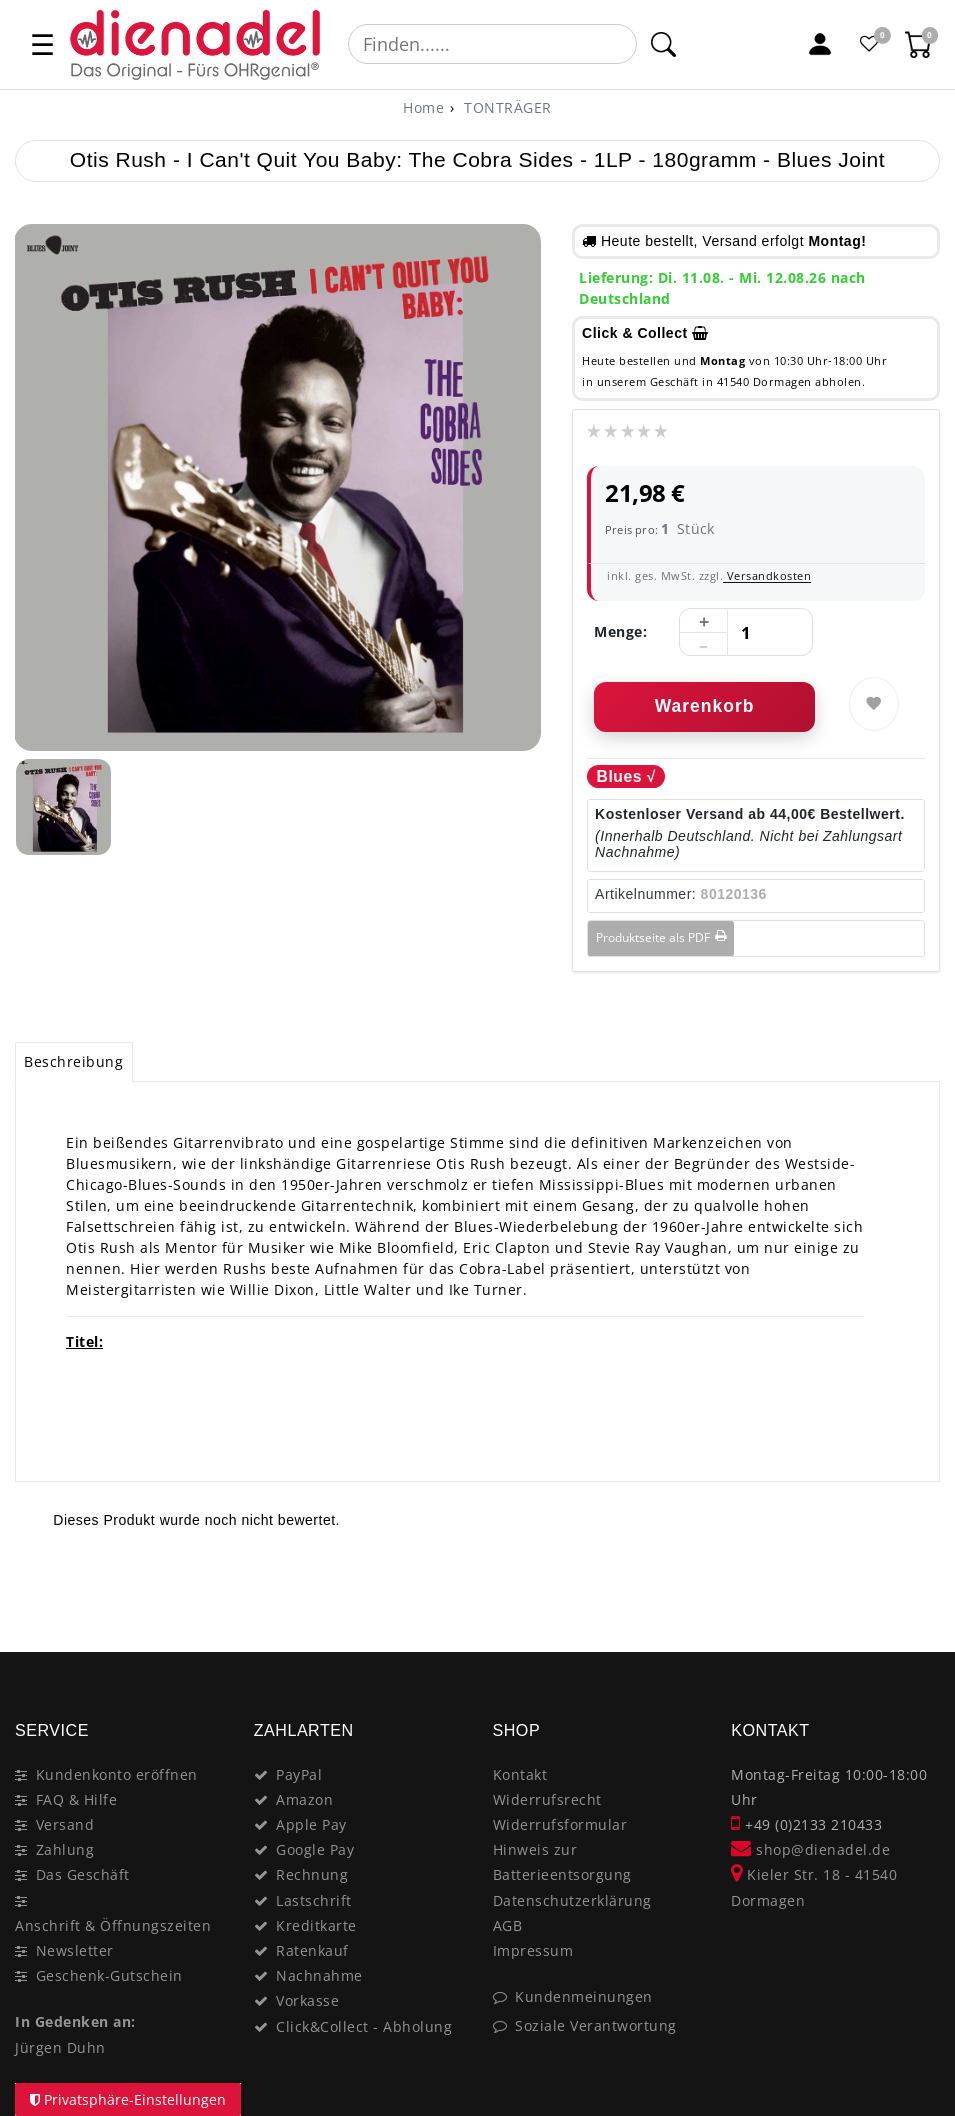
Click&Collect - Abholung (364, 2026)
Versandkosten (767, 575)
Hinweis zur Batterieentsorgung (562, 1862)
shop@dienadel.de (810, 1849)
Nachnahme (319, 1975)
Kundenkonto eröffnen (117, 1774)
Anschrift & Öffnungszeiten (113, 1925)
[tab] (74, 1062)
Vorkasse (307, 2000)
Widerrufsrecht (547, 1799)
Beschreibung (73, 1061)
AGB (508, 1925)
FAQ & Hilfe (77, 1799)
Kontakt (520, 1774)
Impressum (533, 1950)
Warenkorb (705, 706)
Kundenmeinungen (584, 1996)
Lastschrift (314, 1900)
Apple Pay (311, 1824)
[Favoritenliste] (870, 44)
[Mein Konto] (820, 44)
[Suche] (663, 44)
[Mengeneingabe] (746, 633)
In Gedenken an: (75, 2021)
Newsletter (75, 1950)
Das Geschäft (83, 1874)
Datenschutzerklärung (572, 1900)
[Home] (423, 107)
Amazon (304, 1799)
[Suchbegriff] (492, 44)
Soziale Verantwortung (596, 2025)
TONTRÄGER (506, 107)
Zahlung (65, 1849)
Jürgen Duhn (60, 2047)
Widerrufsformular (560, 1824)
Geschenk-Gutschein (109, 1975)
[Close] (915, 1581)
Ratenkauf (312, 1950)
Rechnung (312, 1874)
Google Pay (315, 1849)
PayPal (299, 1774)
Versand (65, 1824)
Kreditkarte (316, 1925)
